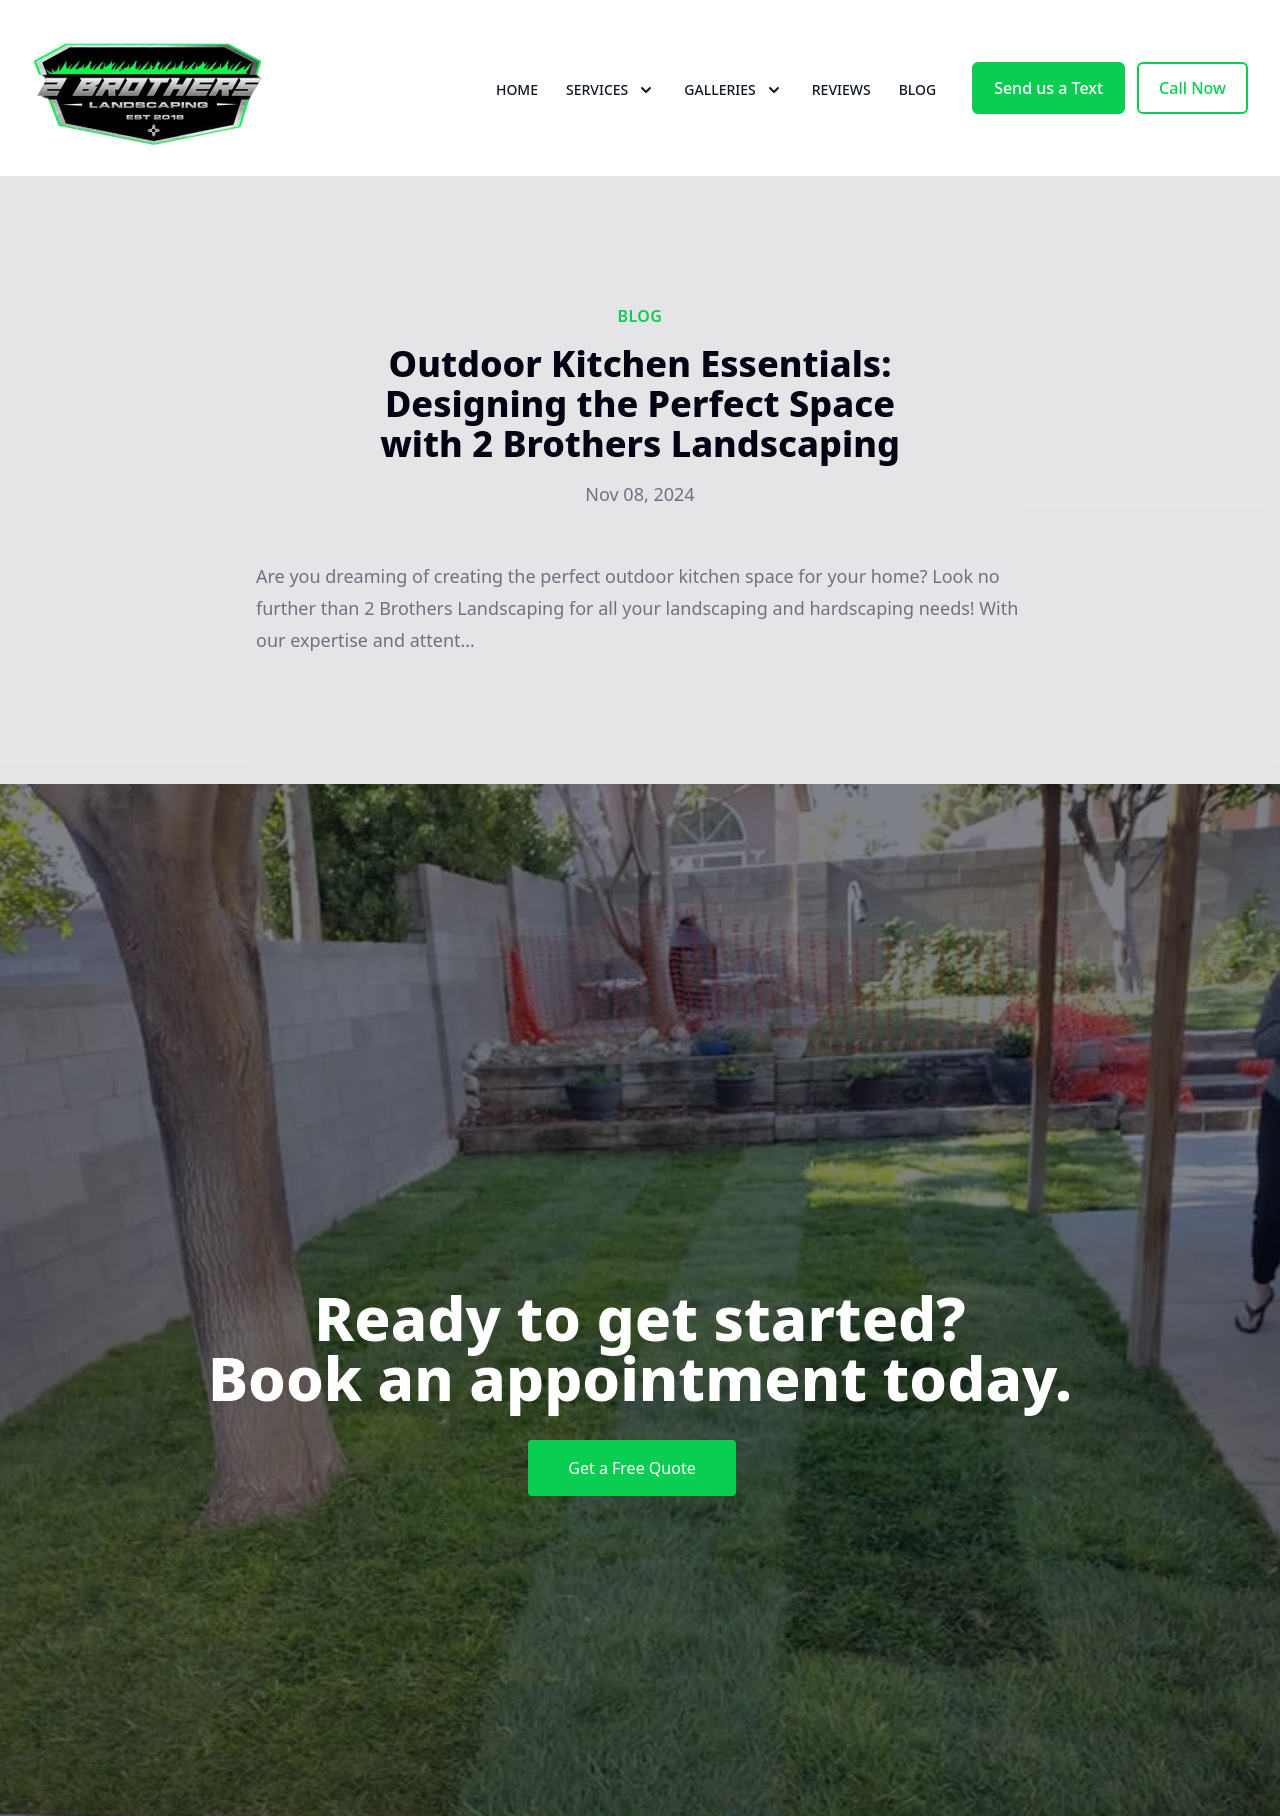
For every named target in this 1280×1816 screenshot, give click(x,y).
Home (517, 89)
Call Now (1192, 88)
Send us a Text (1048, 88)
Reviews (841, 89)
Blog (918, 89)
